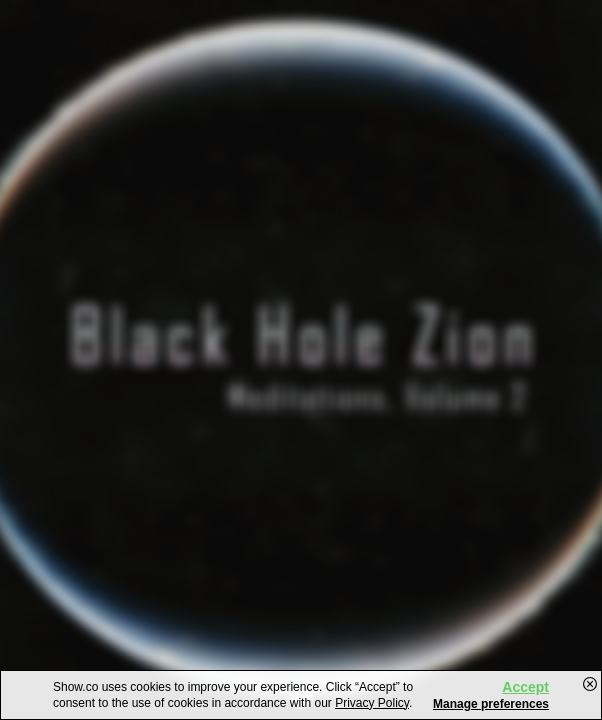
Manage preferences (491, 704)
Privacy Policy (372, 703)
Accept (525, 687)
